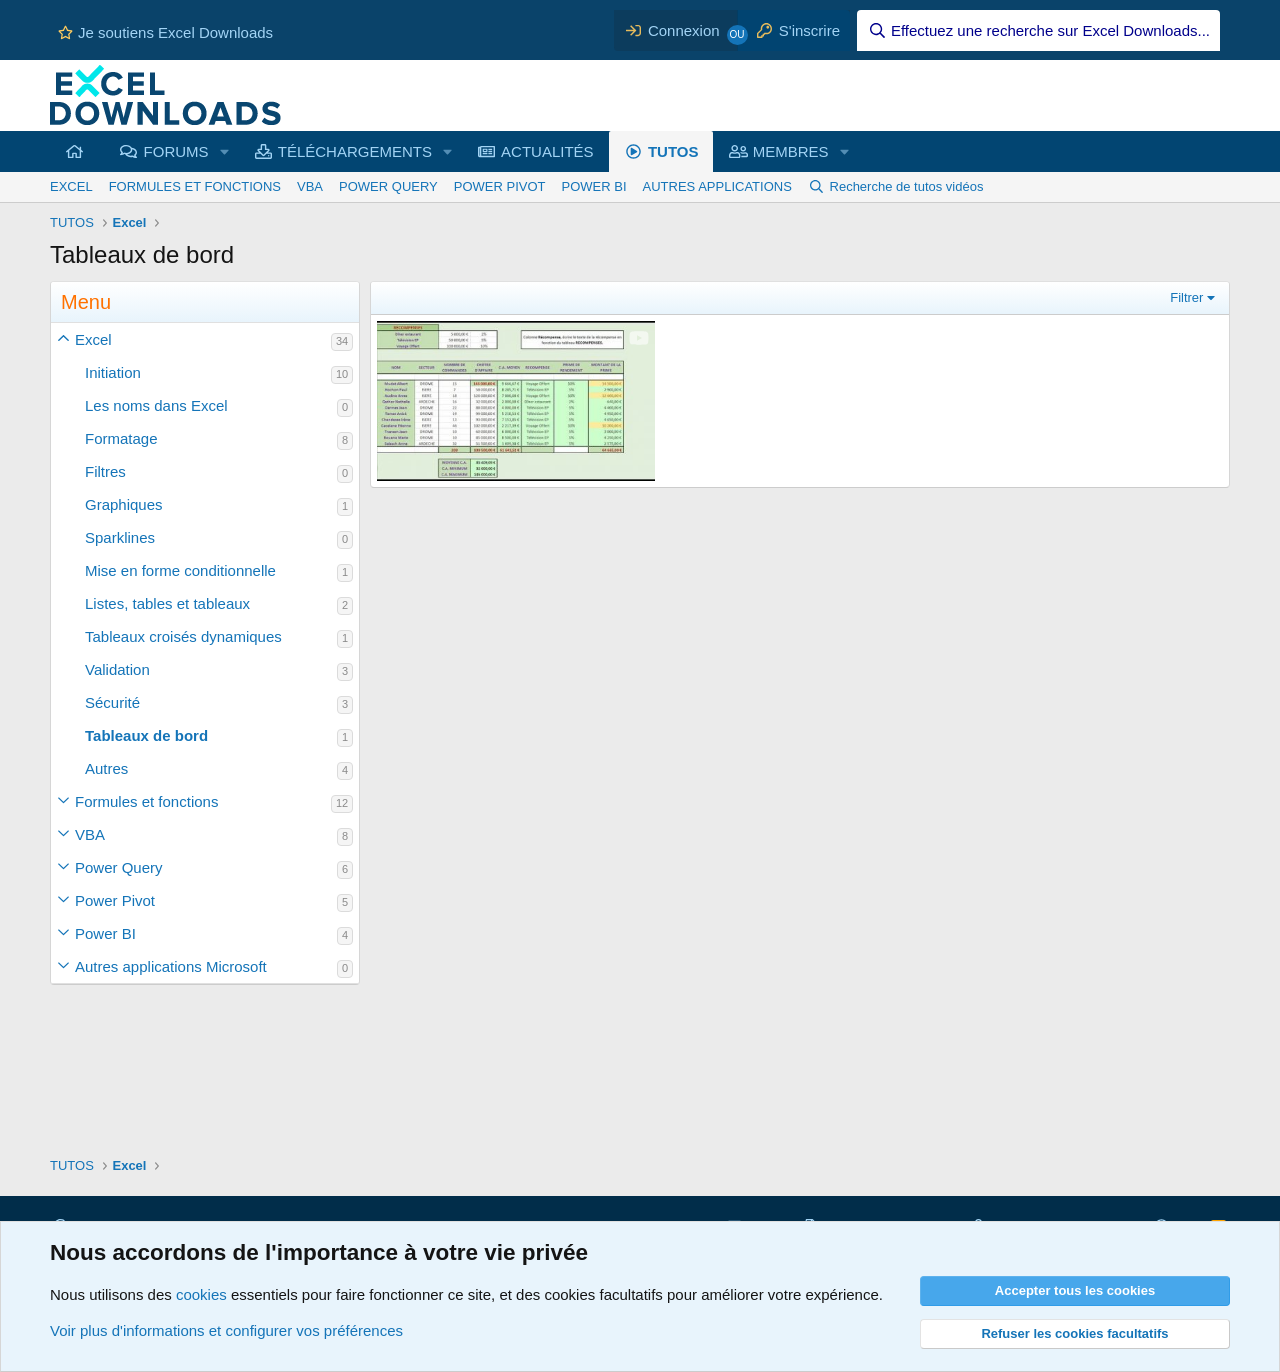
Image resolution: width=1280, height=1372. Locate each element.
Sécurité (112, 702)
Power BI (105, 933)
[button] (63, 339)
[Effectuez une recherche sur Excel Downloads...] (1038, 30)
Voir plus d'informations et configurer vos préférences (226, 1330)
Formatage (121, 438)
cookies (201, 1294)
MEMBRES (791, 151)
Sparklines (120, 537)
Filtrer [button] (1186, 297)
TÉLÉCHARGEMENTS (355, 151)
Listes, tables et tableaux (167, 603)
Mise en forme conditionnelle (180, 570)
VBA (310, 186)
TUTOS (673, 151)
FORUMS (176, 151)
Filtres (105, 471)
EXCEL (71, 186)
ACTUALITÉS (547, 151)
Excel (93, 339)
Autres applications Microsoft (171, 966)
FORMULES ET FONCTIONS (195, 186)
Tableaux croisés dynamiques (183, 636)
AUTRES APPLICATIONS (717, 186)
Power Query (119, 867)
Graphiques (124, 504)
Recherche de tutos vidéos (907, 186)
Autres (106, 768)
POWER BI (594, 186)
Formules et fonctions (146, 801)
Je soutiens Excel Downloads (165, 32)
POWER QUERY (388, 186)
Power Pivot (115, 900)
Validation (117, 669)
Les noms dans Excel (156, 405)
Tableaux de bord (146, 735)
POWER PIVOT (500, 186)
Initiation (113, 372)
